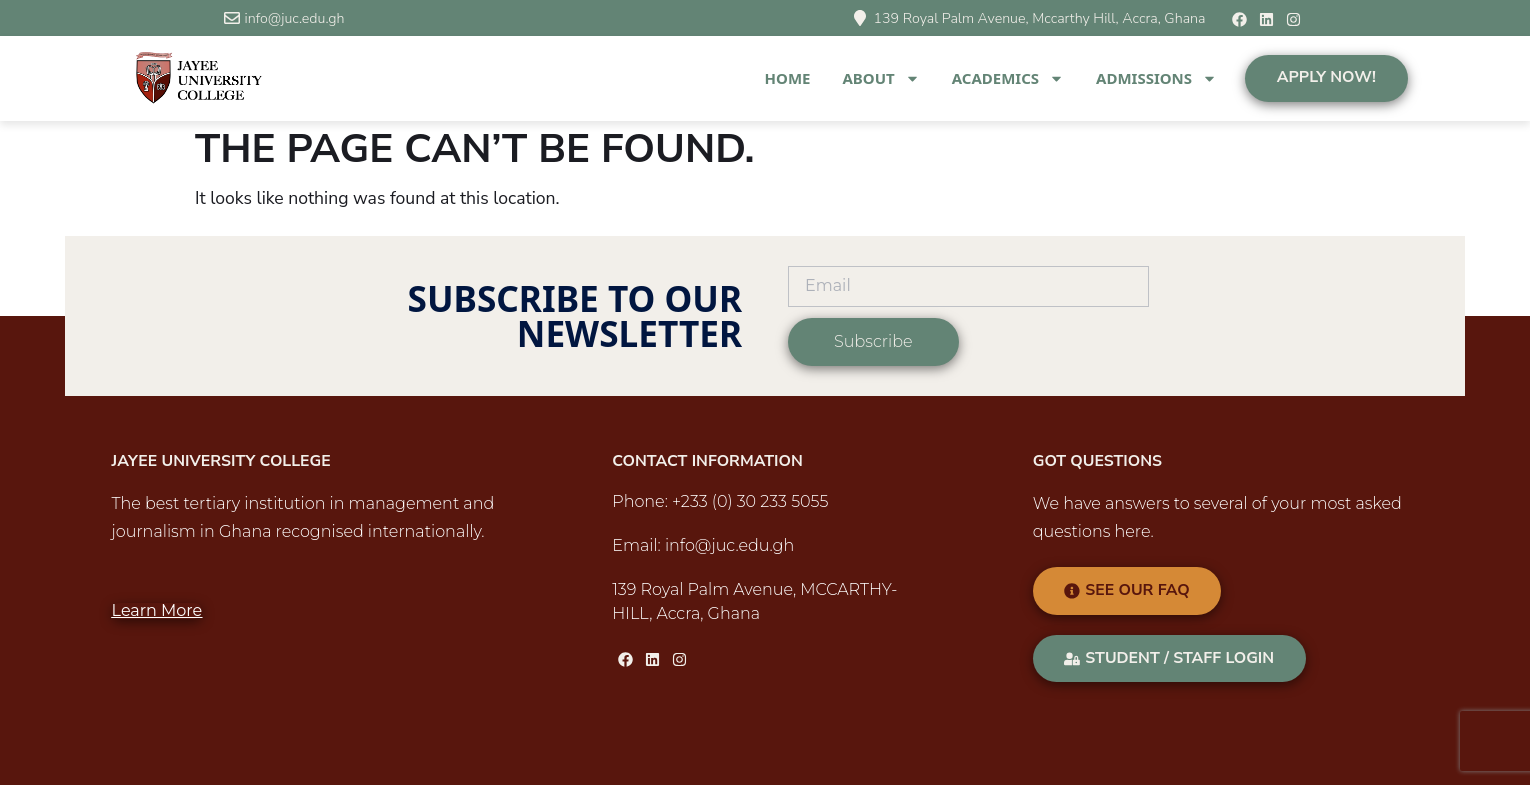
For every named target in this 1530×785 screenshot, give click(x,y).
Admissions (1156, 78)
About (880, 78)
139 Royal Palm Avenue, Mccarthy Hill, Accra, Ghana (1039, 18)
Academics (1008, 78)
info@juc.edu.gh (295, 18)
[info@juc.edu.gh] (232, 18)
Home (788, 78)
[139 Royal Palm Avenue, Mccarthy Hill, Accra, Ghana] (860, 18)
